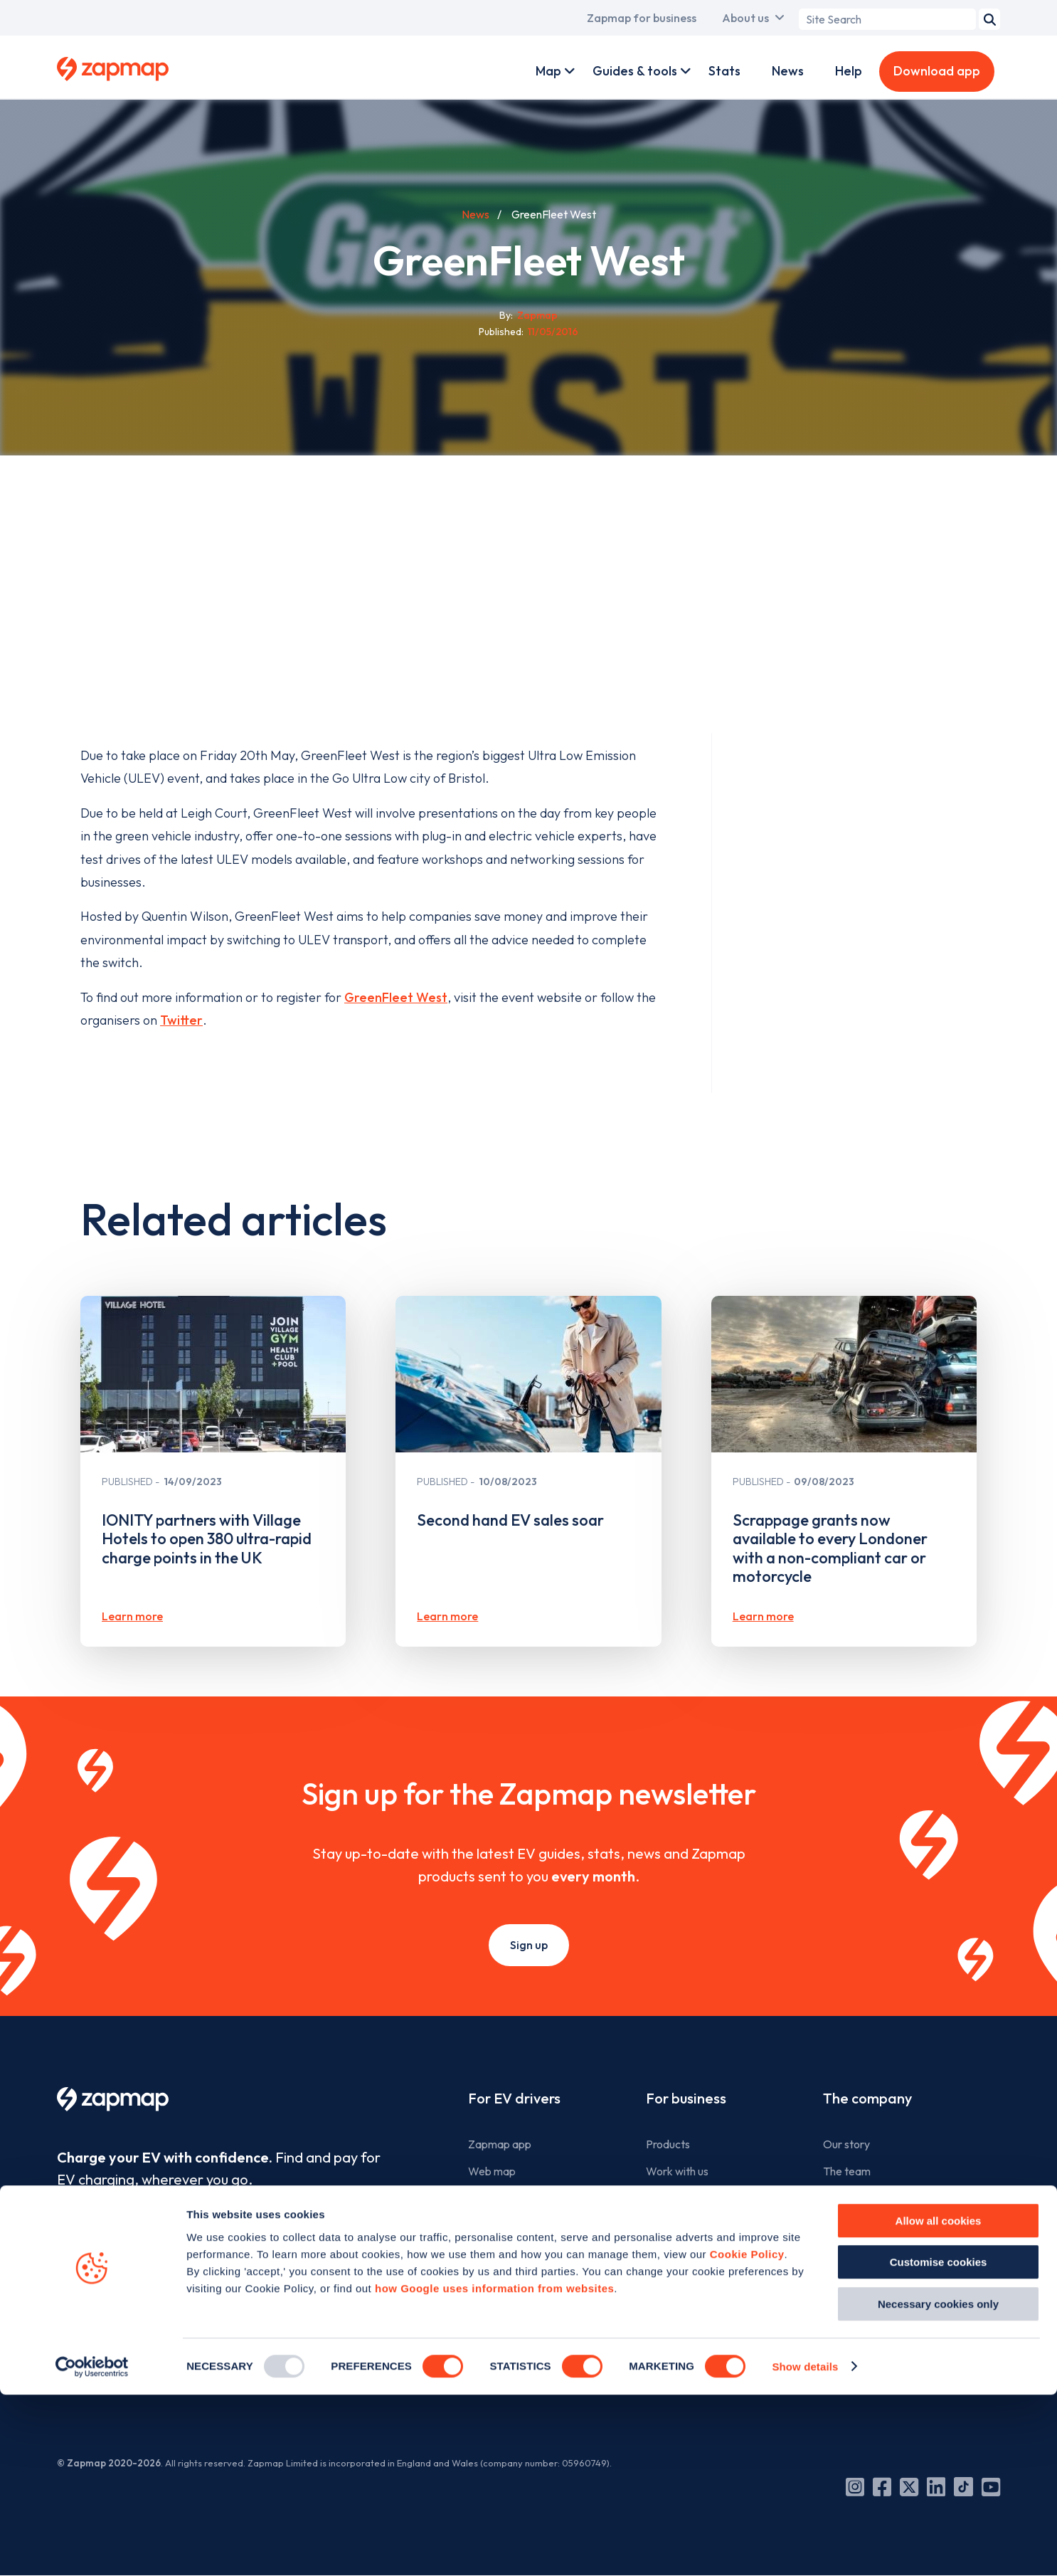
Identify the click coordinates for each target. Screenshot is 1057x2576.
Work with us (677, 2171)
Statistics (491, 2251)
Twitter (181, 1020)
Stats (724, 71)
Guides (485, 2224)
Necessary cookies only (938, 2485)
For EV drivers (514, 2098)
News (788, 71)
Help (848, 71)
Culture (841, 2197)
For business (686, 2098)
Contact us (849, 2305)
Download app (936, 71)
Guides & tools (635, 71)
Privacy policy (857, 2358)
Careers (843, 2224)
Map (548, 71)
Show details (805, 2548)
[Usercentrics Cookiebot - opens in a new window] (92, 2548)
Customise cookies (938, 2444)
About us (745, 18)
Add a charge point (514, 2358)
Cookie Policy (747, 2435)
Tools (481, 2197)
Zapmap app (499, 2144)
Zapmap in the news (872, 2251)
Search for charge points (528, 2331)
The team (847, 2171)
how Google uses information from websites (494, 2470)
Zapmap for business (641, 18)
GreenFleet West (395, 997)
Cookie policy (855, 2331)
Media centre (855, 2278)
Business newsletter (694, 2224)
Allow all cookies (939, 2402)
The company (867, 2098)
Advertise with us (688, 2197)
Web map (492, 2171)
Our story (846, 2144)
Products (668, 2144)
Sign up (529, 1945)
